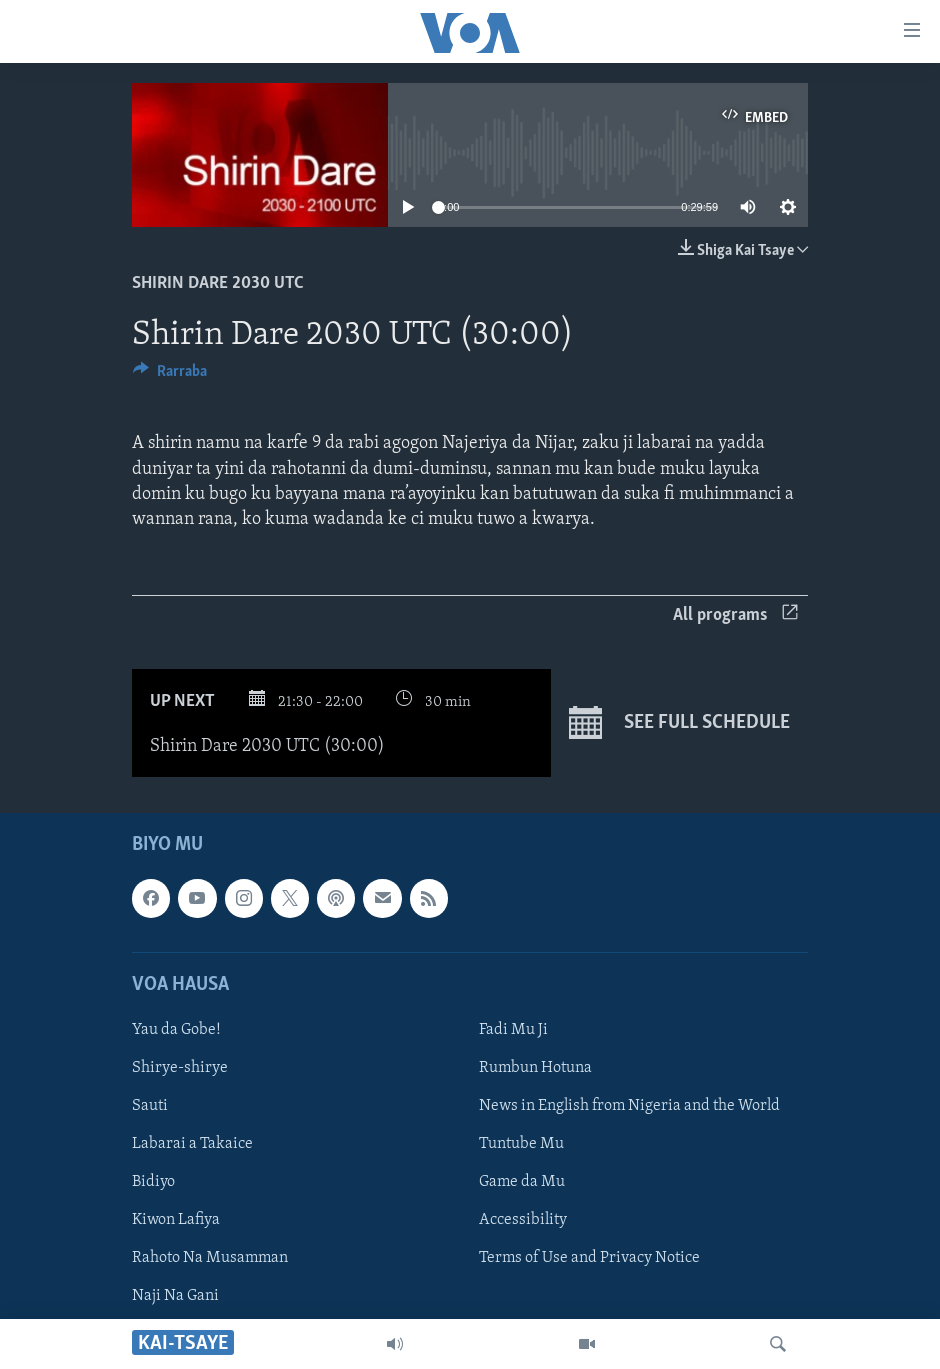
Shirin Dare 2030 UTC (218, 283)
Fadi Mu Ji (513, 1030)
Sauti (150, 1106)
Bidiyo (153, 1182)
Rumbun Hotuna (535, 1068)
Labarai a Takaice (192, 1144)
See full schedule (679, 723)
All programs (735, 615)
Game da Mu (522, 1182)
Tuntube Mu (521, 1144)
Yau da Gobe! (176, 1030)
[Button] (170, 376)
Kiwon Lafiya (176, 1220)
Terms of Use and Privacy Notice (589, 1258)
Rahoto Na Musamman (210, 1258)
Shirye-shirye (180, 1068)
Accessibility (523, 1220)
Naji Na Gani (175, 1296)
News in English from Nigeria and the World (629, 1106)
